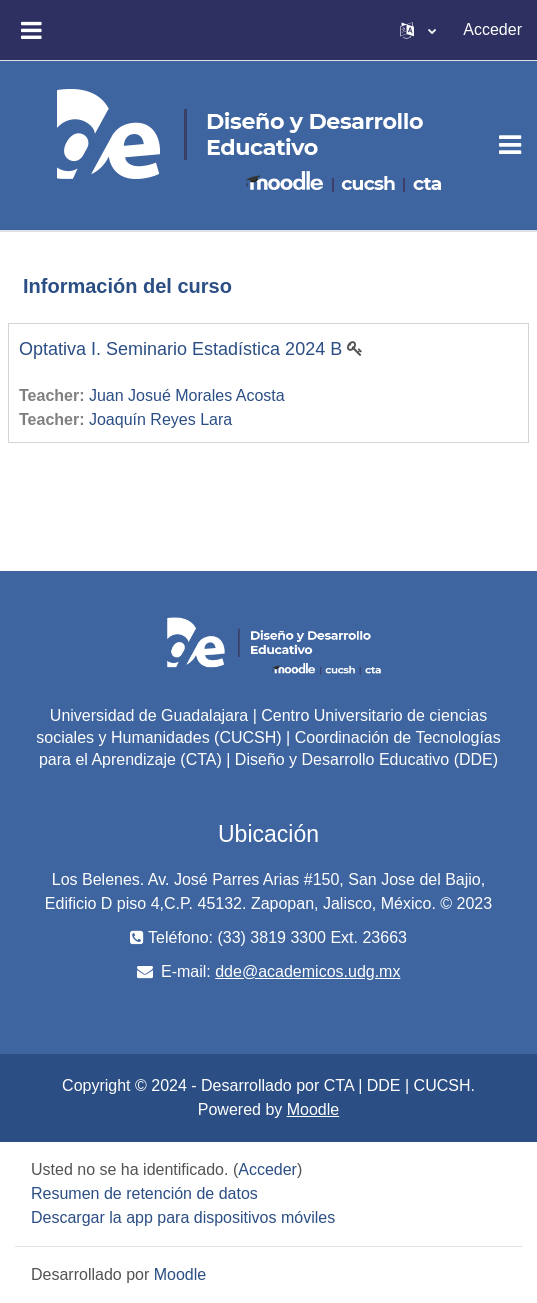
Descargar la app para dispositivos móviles (183, 1217)
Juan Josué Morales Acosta (187, 395)
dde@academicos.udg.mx (307, 971)
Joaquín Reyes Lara (160, 419)
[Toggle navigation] (510, 145)
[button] (418, 30)
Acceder (492, 29)
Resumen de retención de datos (144, 1193)
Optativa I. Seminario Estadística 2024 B (180, 349)
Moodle (313, 1109)
